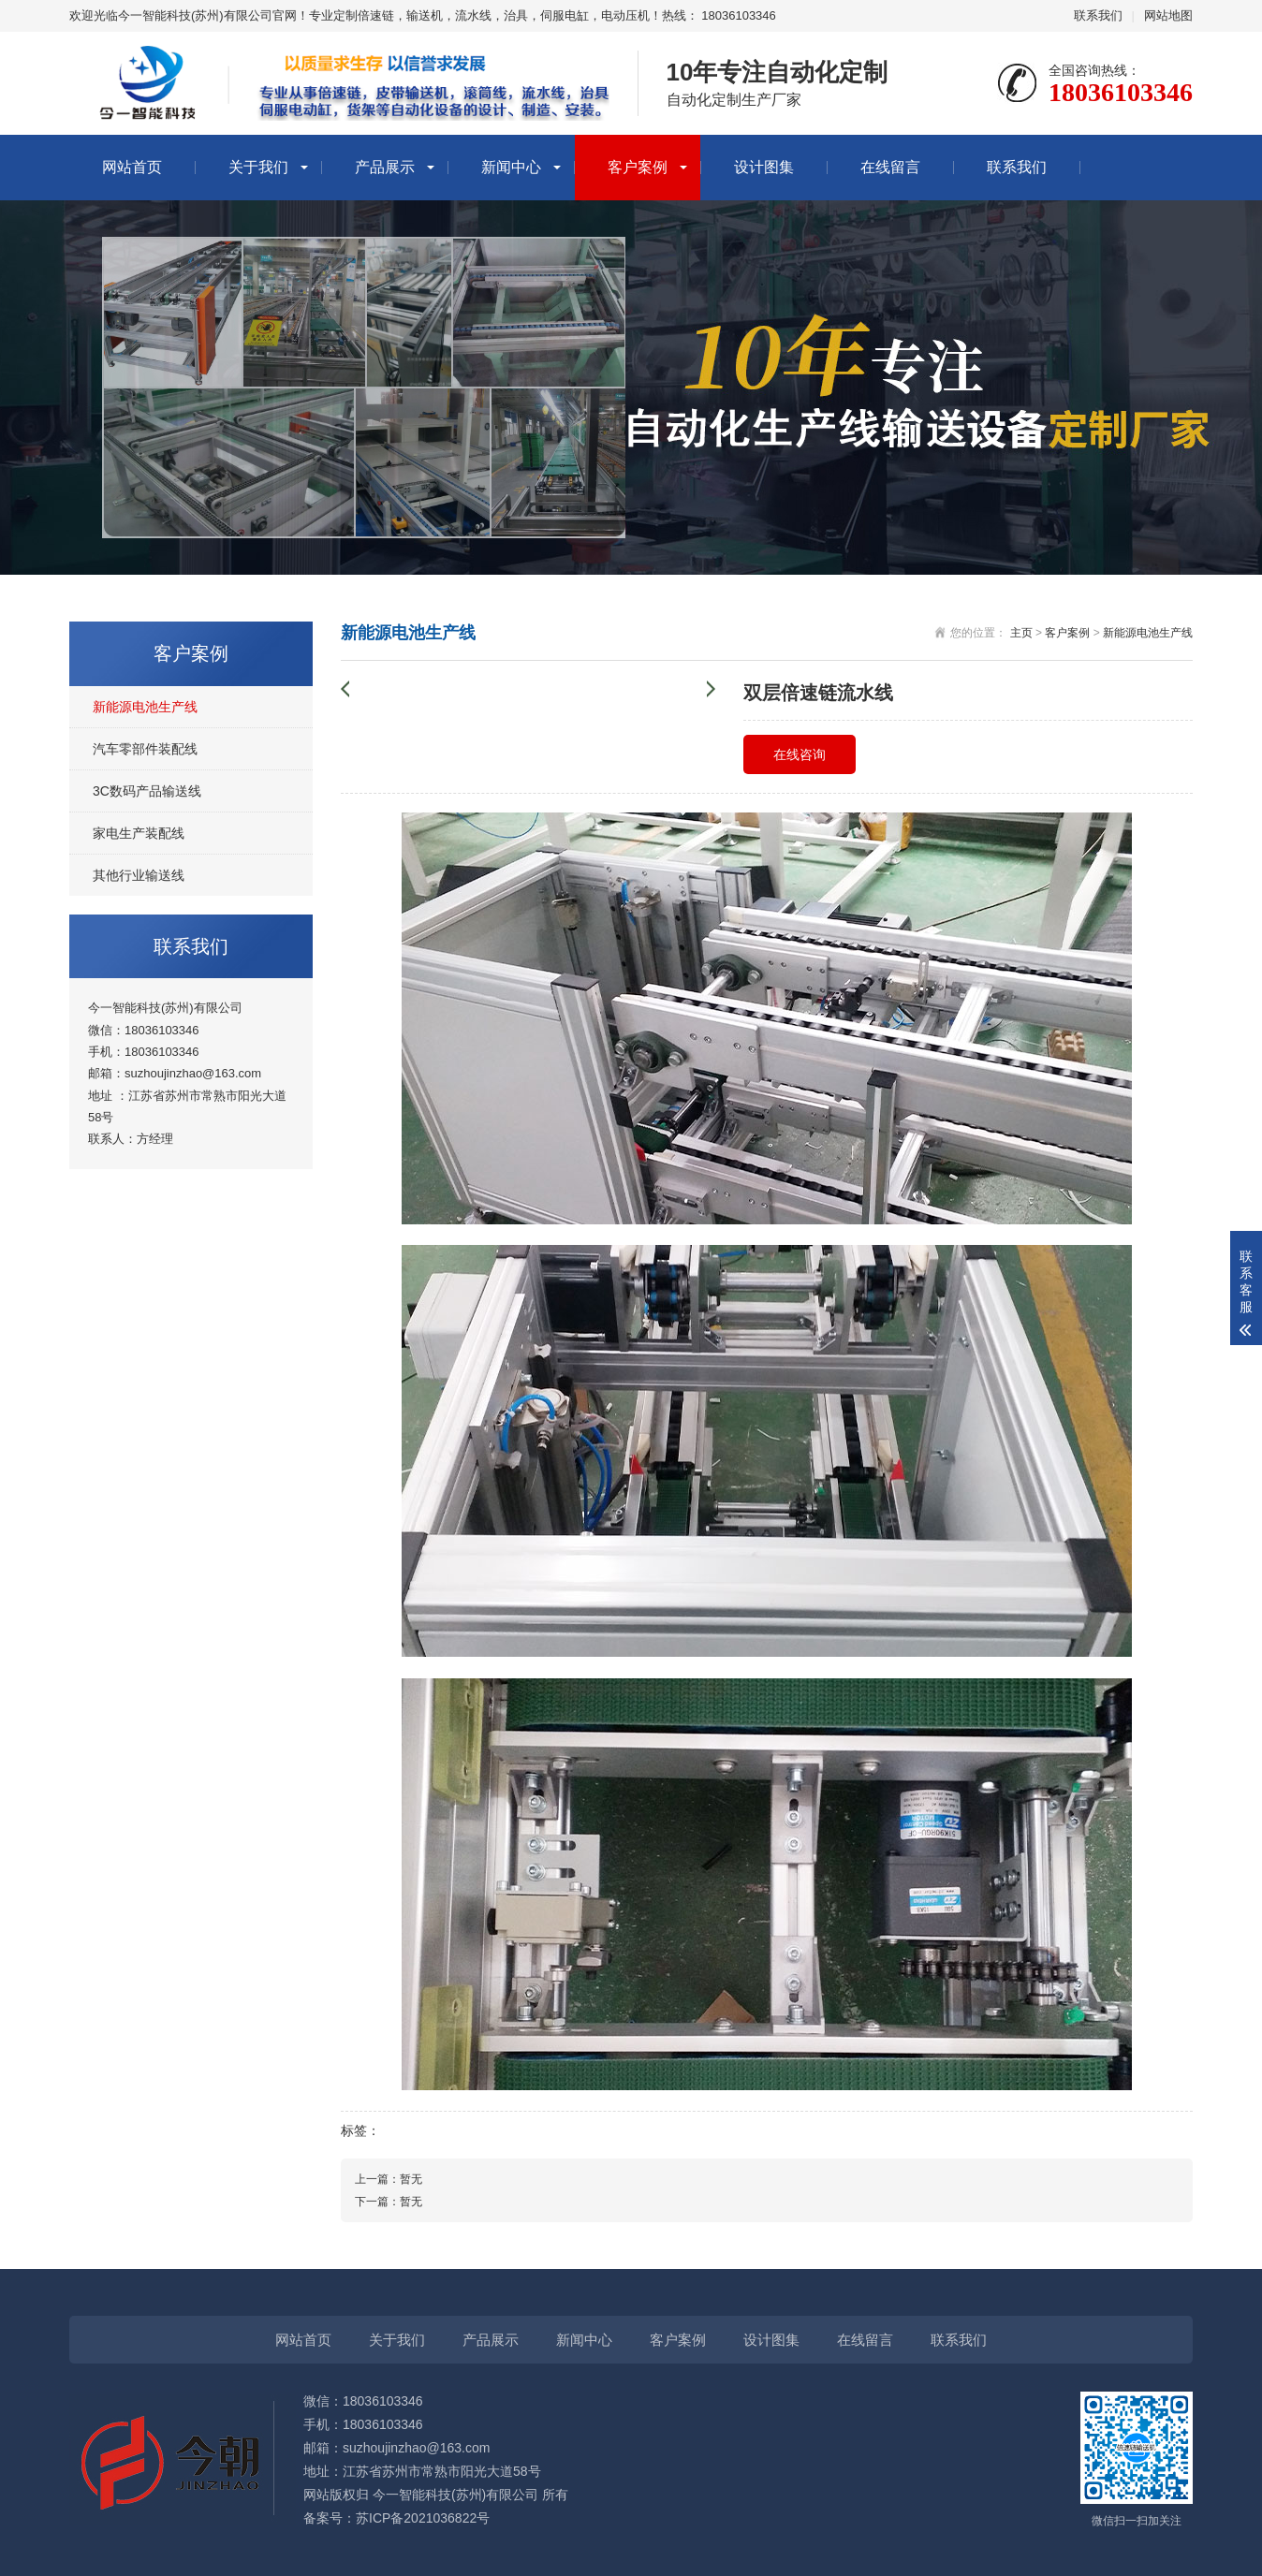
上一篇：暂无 (388, 2179)
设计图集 (764, 167)
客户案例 (638, 167)
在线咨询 (799, 754)
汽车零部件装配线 (145, 748)
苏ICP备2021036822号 (423, 2517)
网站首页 (132, 167)
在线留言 (890, 167)
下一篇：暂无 (388, 2201)
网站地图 (1168, 15)
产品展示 (385, 167)
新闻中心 (511, 167)
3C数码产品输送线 (147, 790)
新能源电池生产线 (145, 706)
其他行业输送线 (138, 875)
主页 (1021, 632)
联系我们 (1098, 15)
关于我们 (258, 167)
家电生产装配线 (138, 833)
